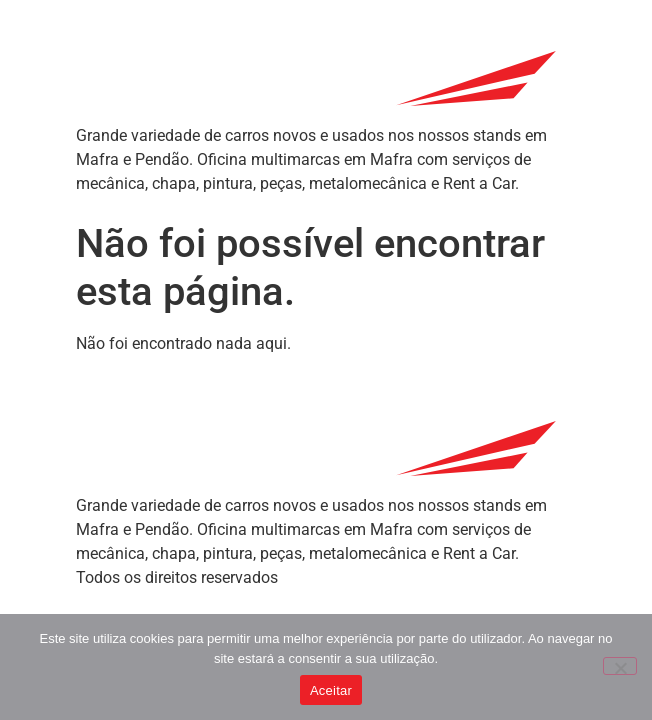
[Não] (620, 666)
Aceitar (331, 690)
